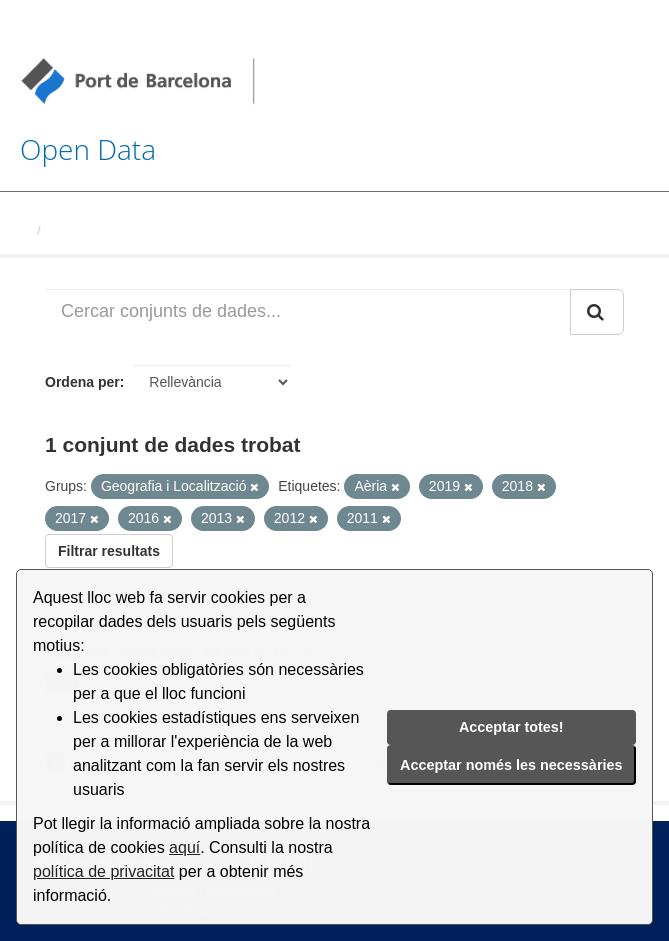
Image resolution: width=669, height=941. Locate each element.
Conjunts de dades (107, 230)
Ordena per (82, 382)
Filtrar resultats (109, 551)
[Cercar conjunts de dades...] (308, 312)
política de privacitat (103, 871)
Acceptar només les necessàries (511, 765)
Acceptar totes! (511, 727)
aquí (184, 847)
